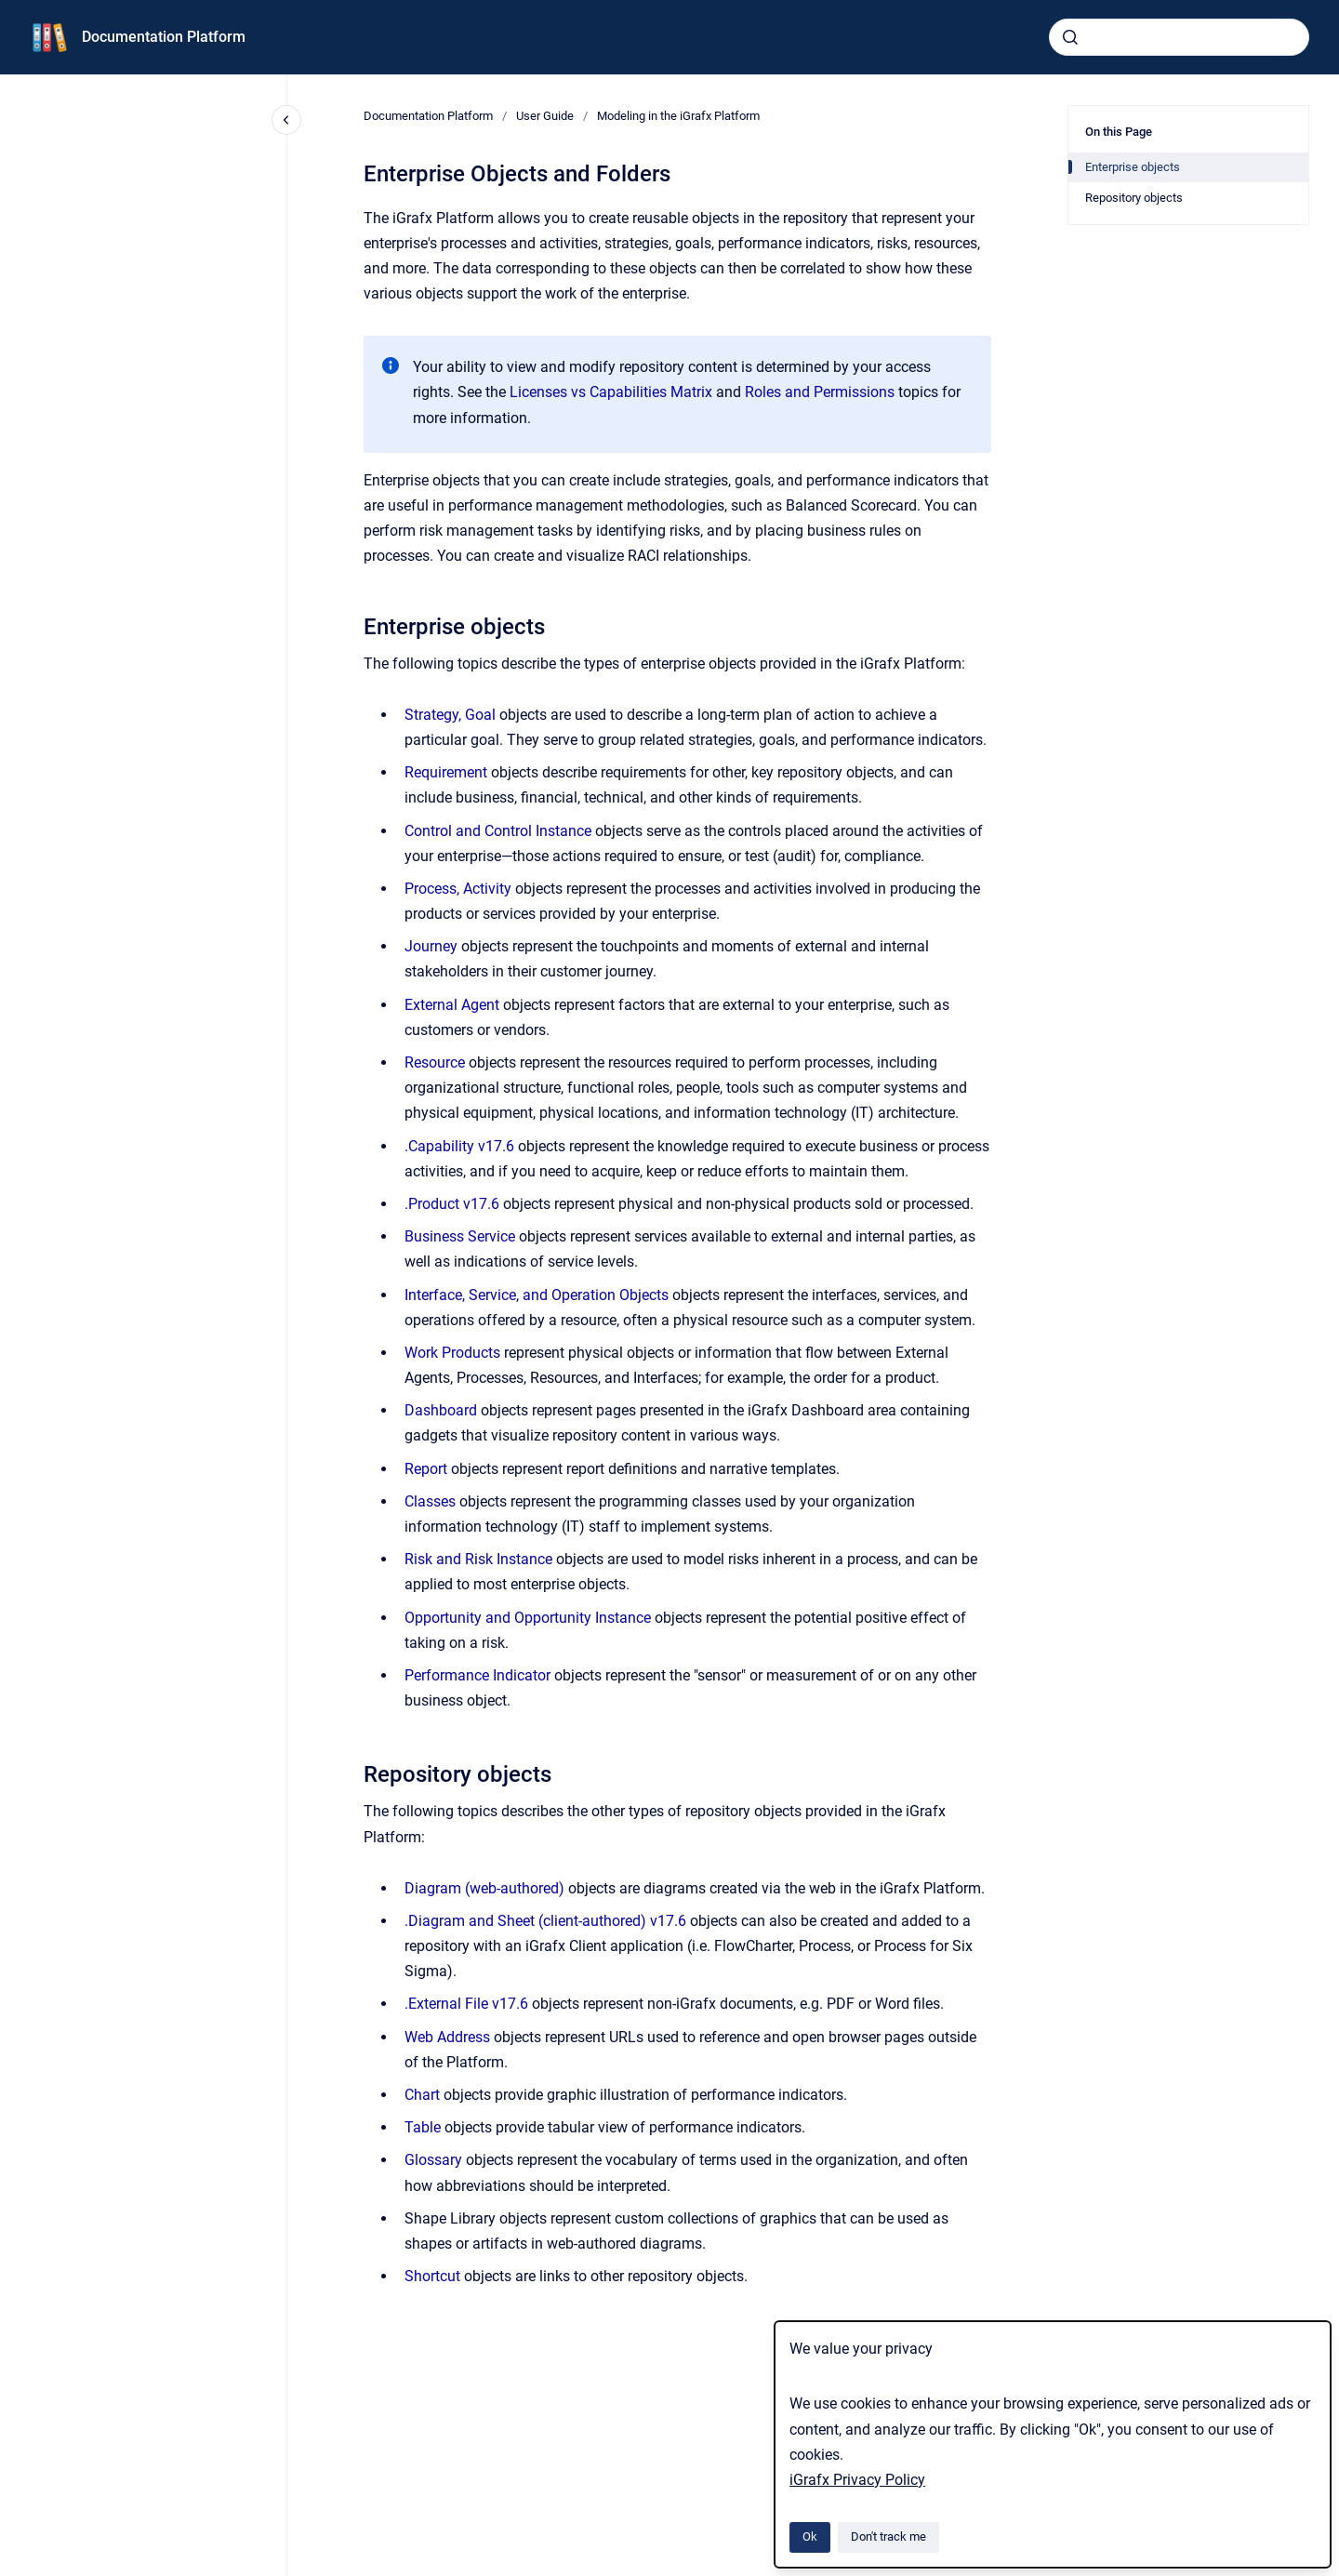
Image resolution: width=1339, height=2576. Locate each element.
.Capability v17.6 (459, 1146)
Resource (434, 1062)
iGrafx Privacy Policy (857, 2480)
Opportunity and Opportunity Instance (527, 1618)
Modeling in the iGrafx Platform (678, 116)
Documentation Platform (163, 37)
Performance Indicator (477, 1675)
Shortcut (432, 2276)
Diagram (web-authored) (484, 1888)
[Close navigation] (286, 120)
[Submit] (1070, 37)
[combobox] (1179, 37)
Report (427, 1469)
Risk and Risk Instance (478, 1559)
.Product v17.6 (451, 1204)
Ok (809, 2536)
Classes (430, 1501)
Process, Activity (457, 888)
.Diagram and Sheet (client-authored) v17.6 (545, 1921)
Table (422, 2127)
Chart (422, 2095)
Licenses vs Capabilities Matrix (613, 392)
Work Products (452, 1352)
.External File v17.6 (466, 2003)
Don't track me (888, 2536)
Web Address (447, 2037)
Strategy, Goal (450, 715)
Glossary (435, 2160)
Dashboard (440, 1410)
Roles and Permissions (821, 392)
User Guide (545, 116)
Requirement (445, 772)
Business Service (461, 1236)
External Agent (451, 1005)
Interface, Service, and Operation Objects (536, 1295)
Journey (430, 946)
